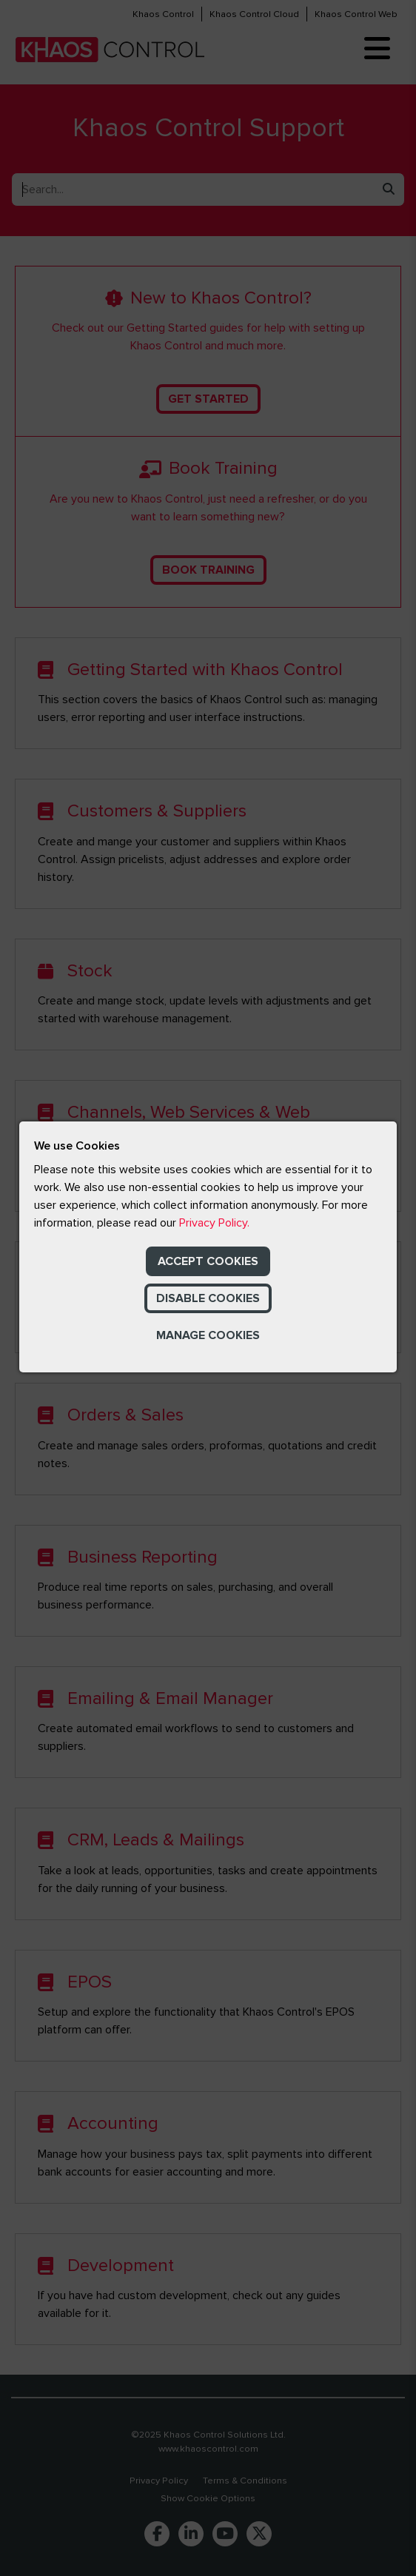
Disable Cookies (208, 1298)
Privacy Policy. (214, 1222)
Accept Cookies (208, 1261)
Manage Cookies (208, 1335)
